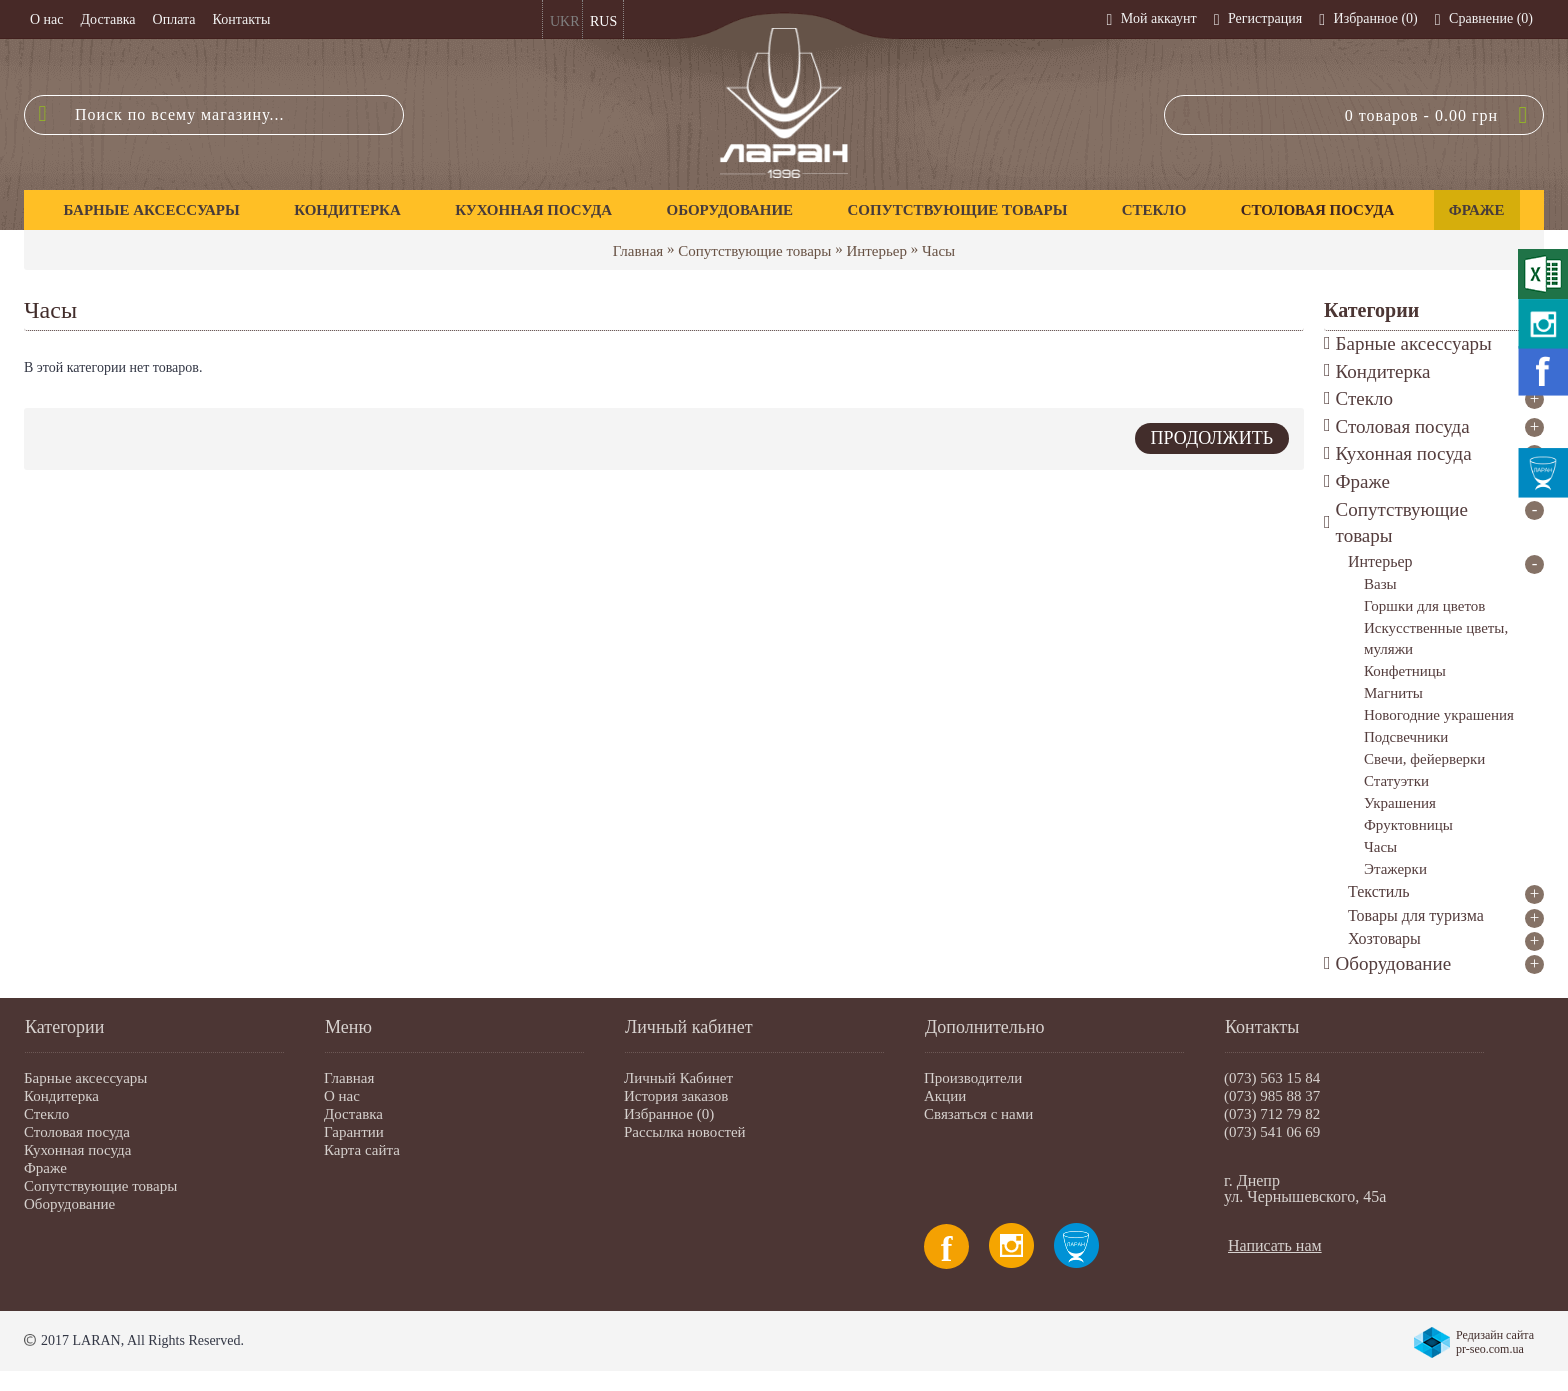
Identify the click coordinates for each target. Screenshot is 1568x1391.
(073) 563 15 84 (1272, 1078)
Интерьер (876, 251)
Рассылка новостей (685, 1132)
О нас (342, 1096)
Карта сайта (362, 1150)
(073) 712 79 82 (1272, 1114)
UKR (565, 21)
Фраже (45, 1168)
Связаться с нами (978, 1114)
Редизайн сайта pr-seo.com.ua (1495, 1342)
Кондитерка (61, 1096)
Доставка (353, 1114)
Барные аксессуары (85, 1078)
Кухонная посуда (77, 1150)
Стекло (46, 1114)
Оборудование (69, 1204)
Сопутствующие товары (754, 251)
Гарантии (354, 1132)
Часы (938, 251)
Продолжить (1212, 438)
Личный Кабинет (678, 1078)
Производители (973, 1078)
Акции (945, 1096)
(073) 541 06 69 (1272, 1132)
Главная (638, 251)
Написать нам (1275, 1245)
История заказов (676, 1096)
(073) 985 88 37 (1272, 1096)
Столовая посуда (77, 1132)
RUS (603, 21)
